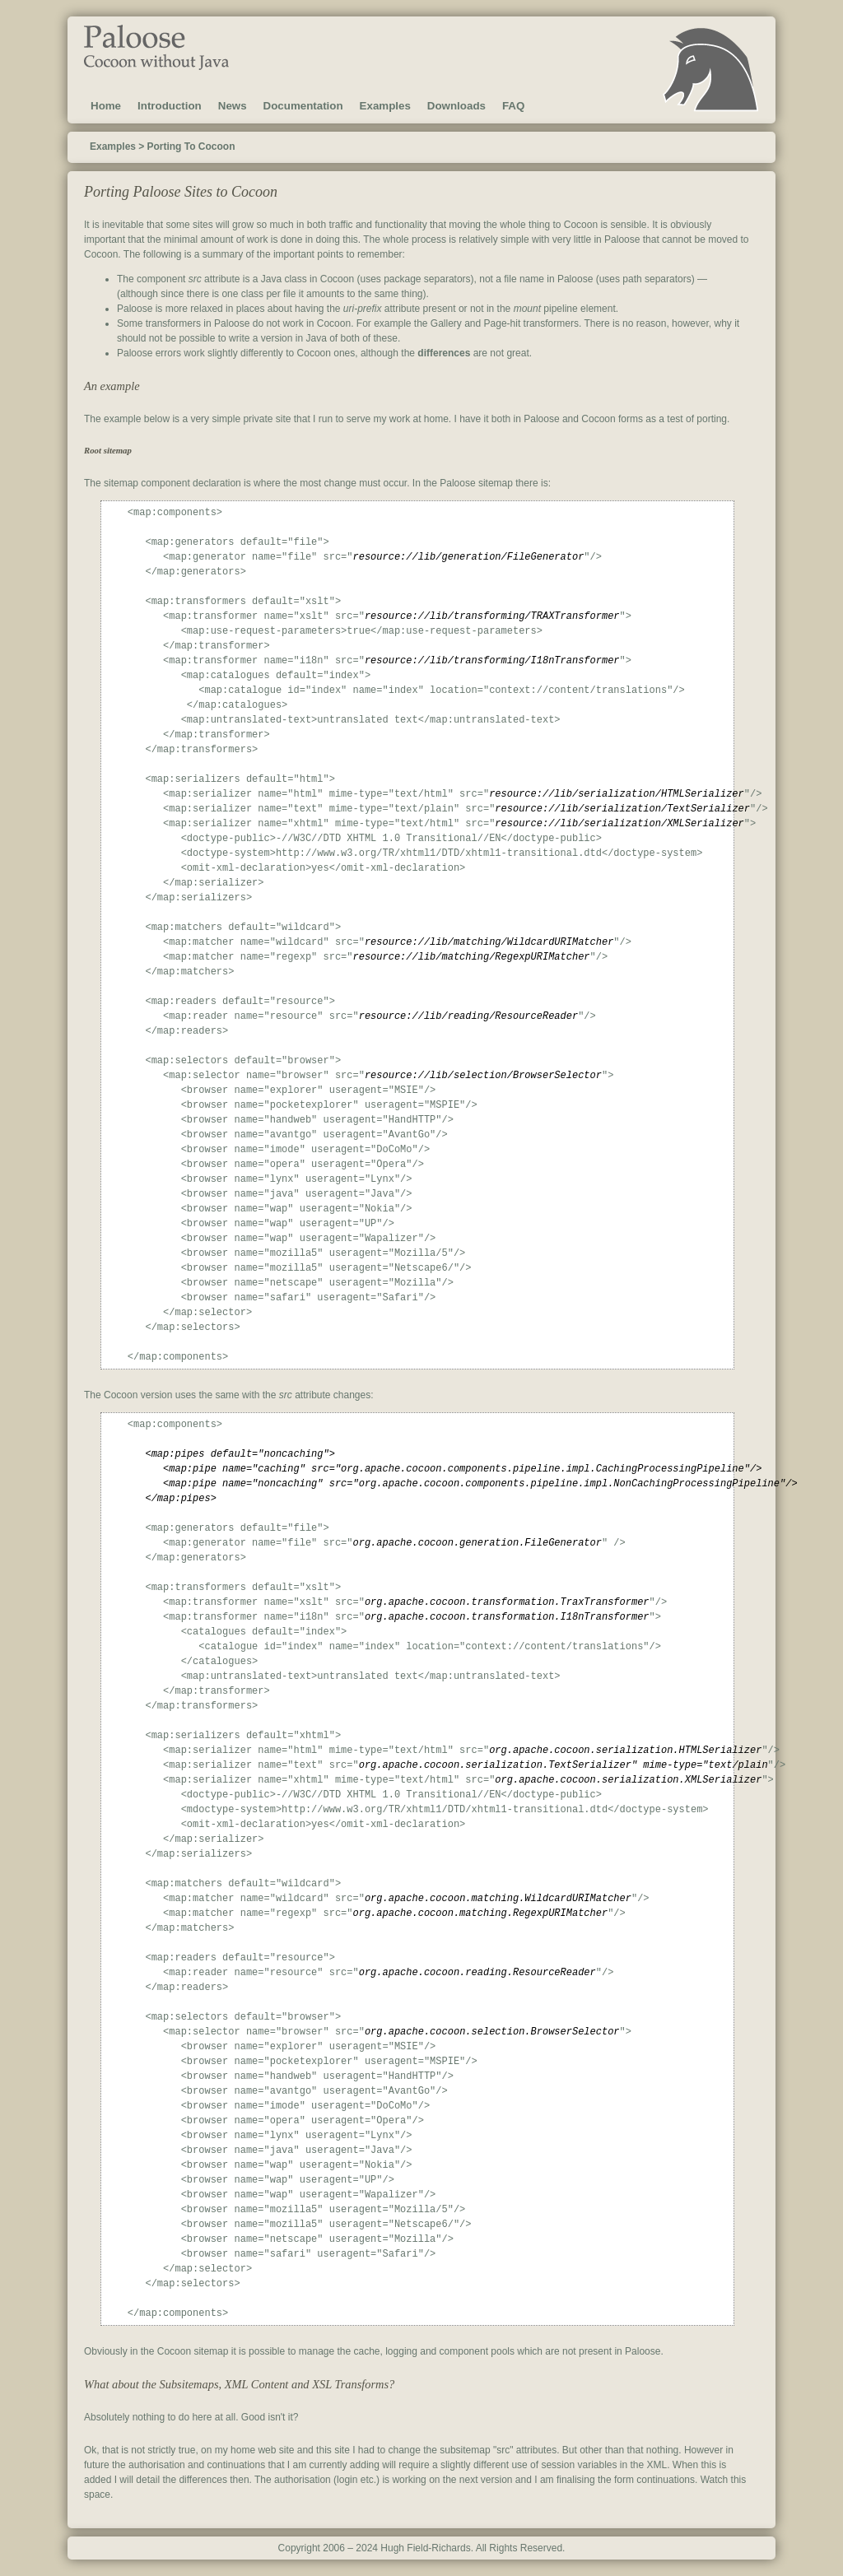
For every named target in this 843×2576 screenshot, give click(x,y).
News (232, 106)
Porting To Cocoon (191, 146)
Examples (385, 106)
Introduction (169, 106)
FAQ (513, 106)
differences (443, 353)
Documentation (303, 106)
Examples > (117, 146)
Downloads (456, 106)
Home (106, 106)
